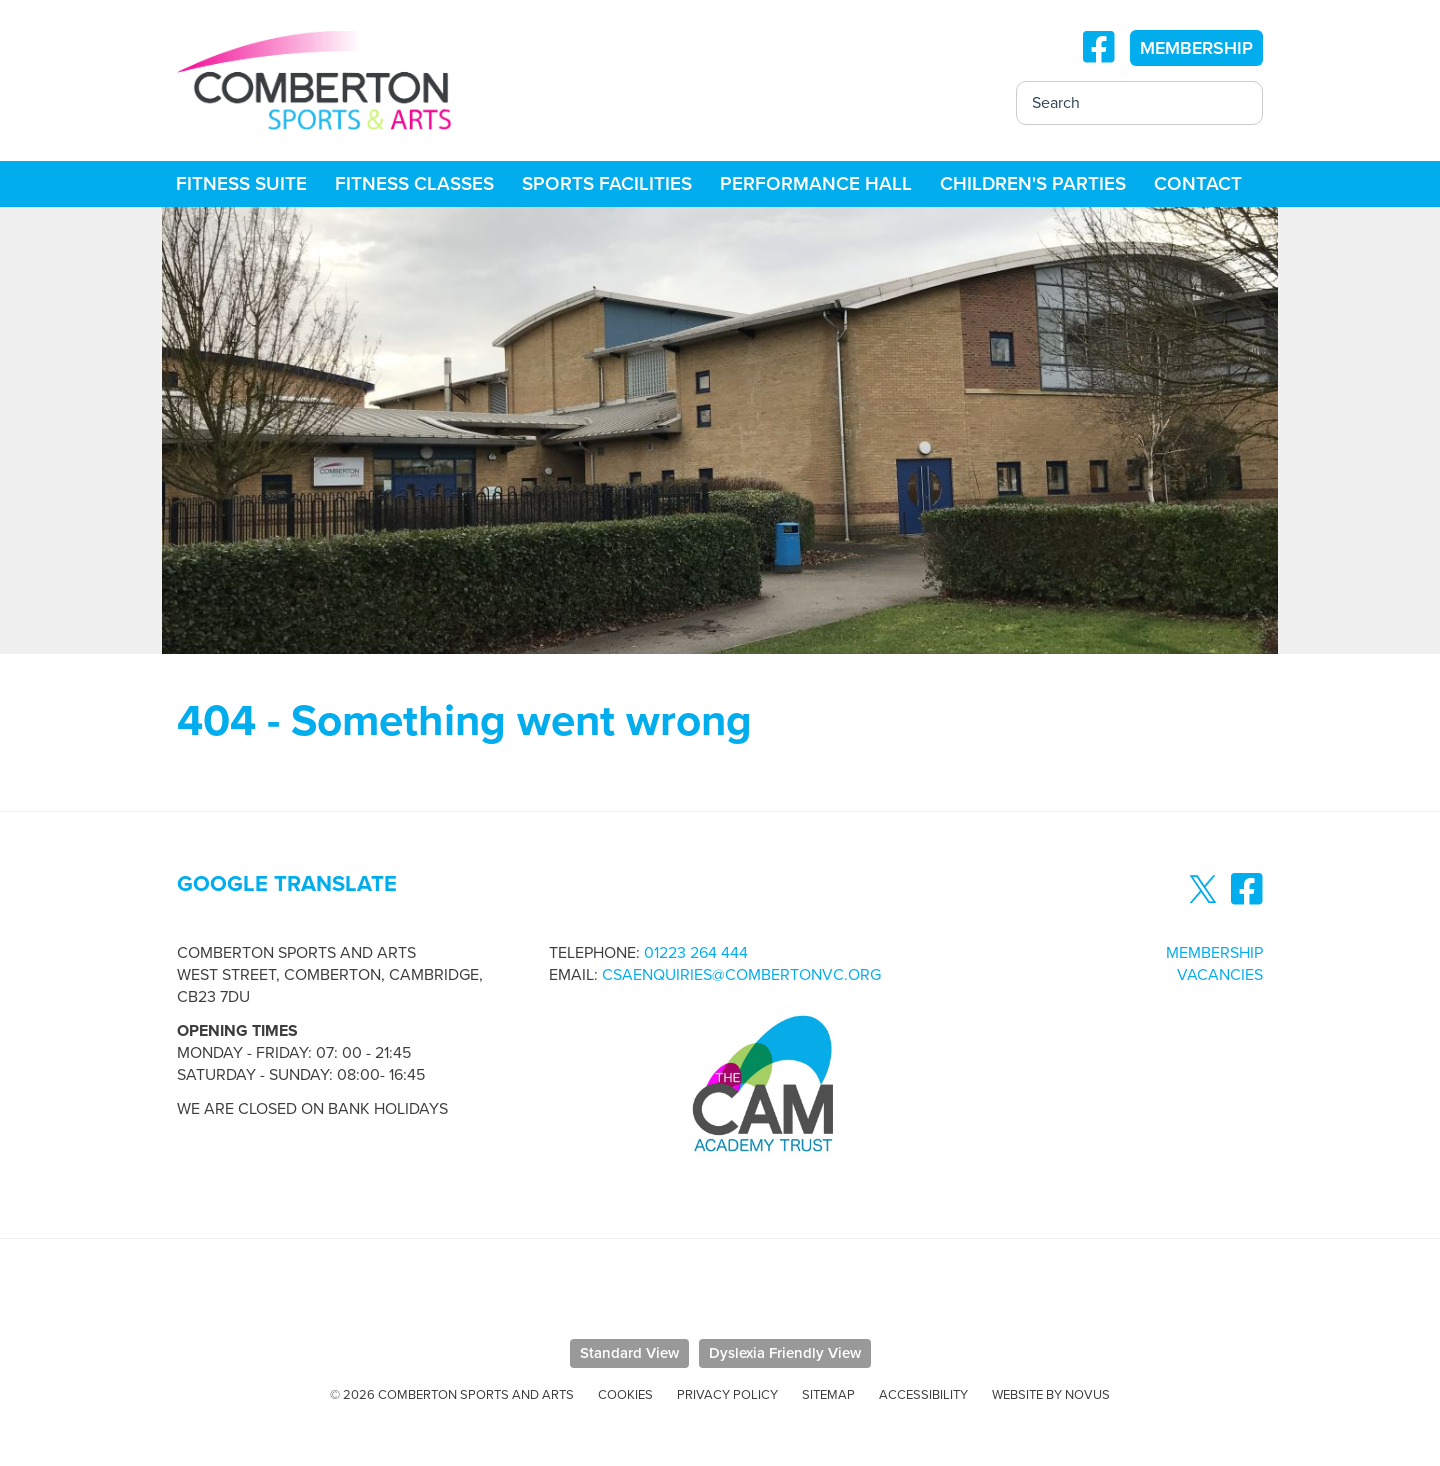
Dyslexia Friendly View (785, 1353)
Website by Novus (1051, 1395)
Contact (1198, 184)
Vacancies (1220, 975)
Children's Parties (1033, 184)
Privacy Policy (727, 1395)
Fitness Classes (414, 184)
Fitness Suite (241, 184)
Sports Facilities (607, 184)
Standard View (629, 1353)
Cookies (625, 1395)
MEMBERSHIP (1196, 48)
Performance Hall (816, 184)
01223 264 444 (696, 953)
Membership (1214, 953)
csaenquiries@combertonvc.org (741, 975)
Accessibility (923, 1395)
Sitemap (828, 1395)
